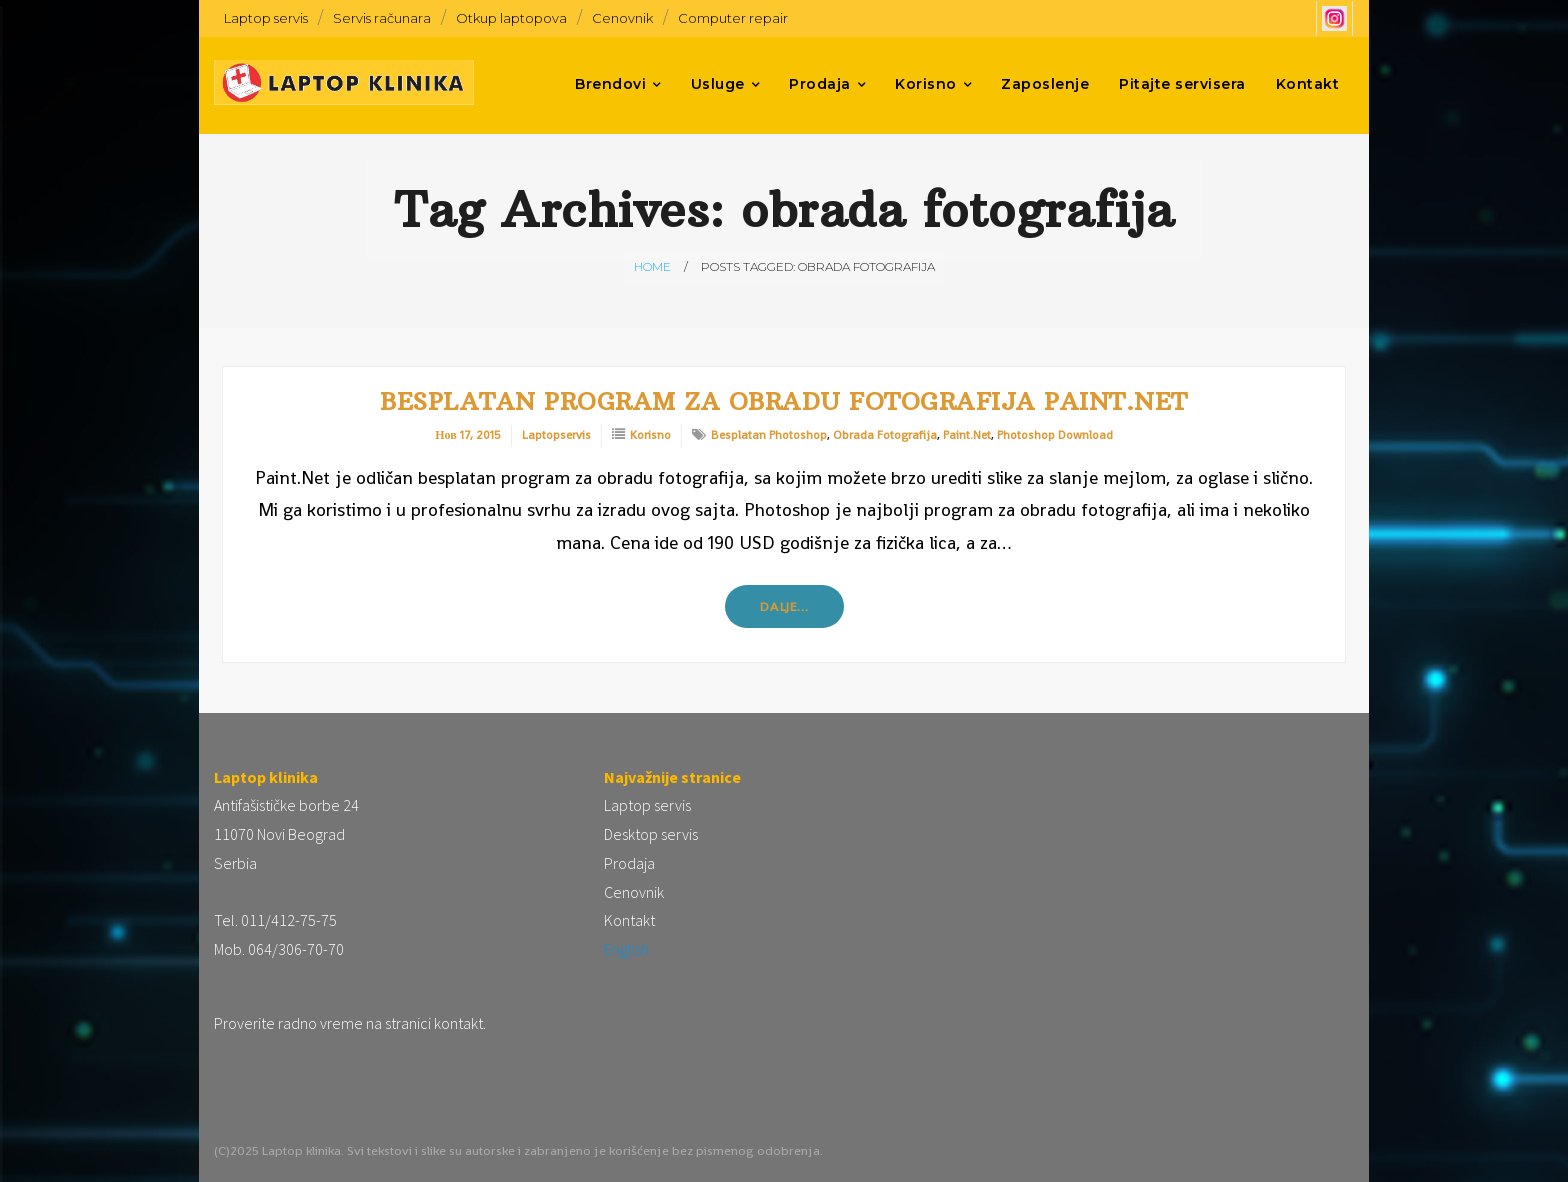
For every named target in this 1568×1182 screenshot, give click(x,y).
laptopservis (556, 435)
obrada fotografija (885, 435)
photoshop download (1055, 435)
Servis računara (382, 18)
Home (652, 266)
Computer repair (733, 18)
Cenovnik (622, 18)
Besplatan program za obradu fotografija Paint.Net (784, 401)
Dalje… (784, 606)
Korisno (650, 435)
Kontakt (629, 920)
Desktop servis (651, 834)
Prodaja (629, 863)
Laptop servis (266, 18)
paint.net (967, 435)
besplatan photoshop (769, 435)
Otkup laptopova (511, 18)
